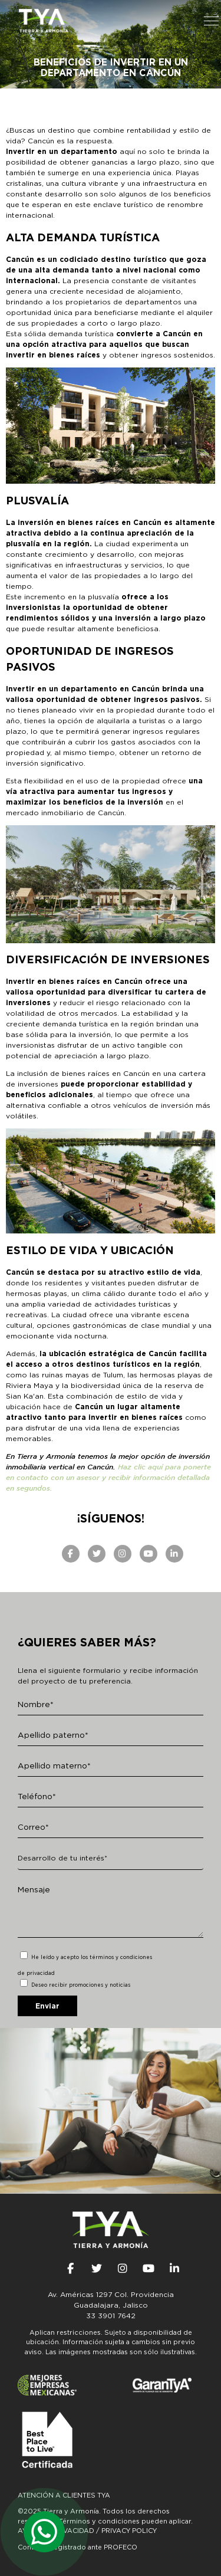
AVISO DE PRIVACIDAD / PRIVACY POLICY (87, 2530)
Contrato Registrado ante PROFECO (77, 2547)
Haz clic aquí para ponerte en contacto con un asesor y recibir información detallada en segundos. (108, 1477)
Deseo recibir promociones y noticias (80, 1985)
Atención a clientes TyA (64, 2495)
